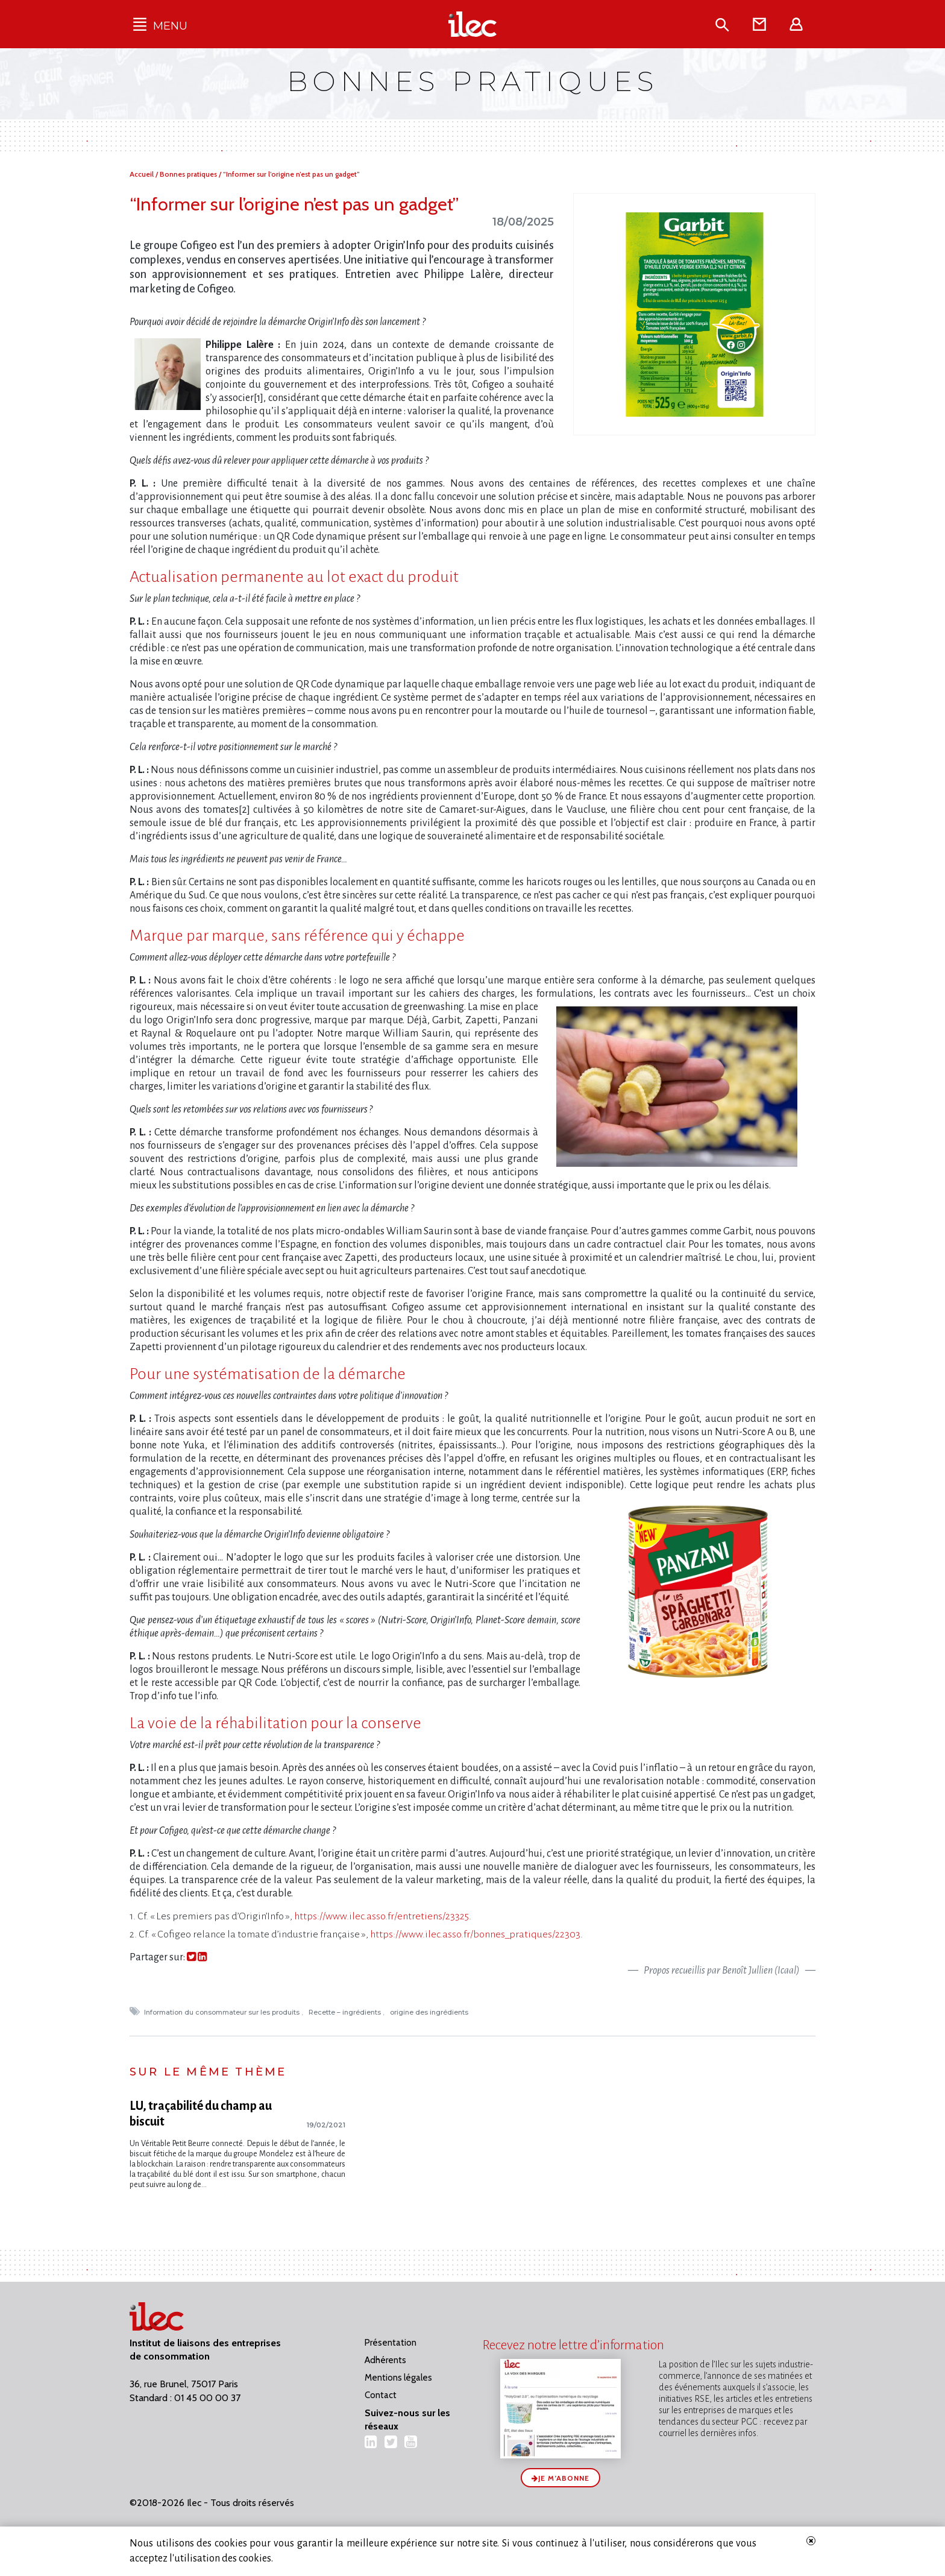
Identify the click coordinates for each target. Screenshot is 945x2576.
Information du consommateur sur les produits (222, 2012)
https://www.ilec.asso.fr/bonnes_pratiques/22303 (475, 1934)
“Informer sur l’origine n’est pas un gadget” (291, 173)
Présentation (390, 2342)
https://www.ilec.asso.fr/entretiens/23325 (381, 1916)
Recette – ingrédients (346, 2012)
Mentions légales (398, 2377)
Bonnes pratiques (189, 173)
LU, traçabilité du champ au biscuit (201, 2113)
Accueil (142, 173)
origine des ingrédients (430, 2012)
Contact (381, 2395)
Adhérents (385, 2360)
